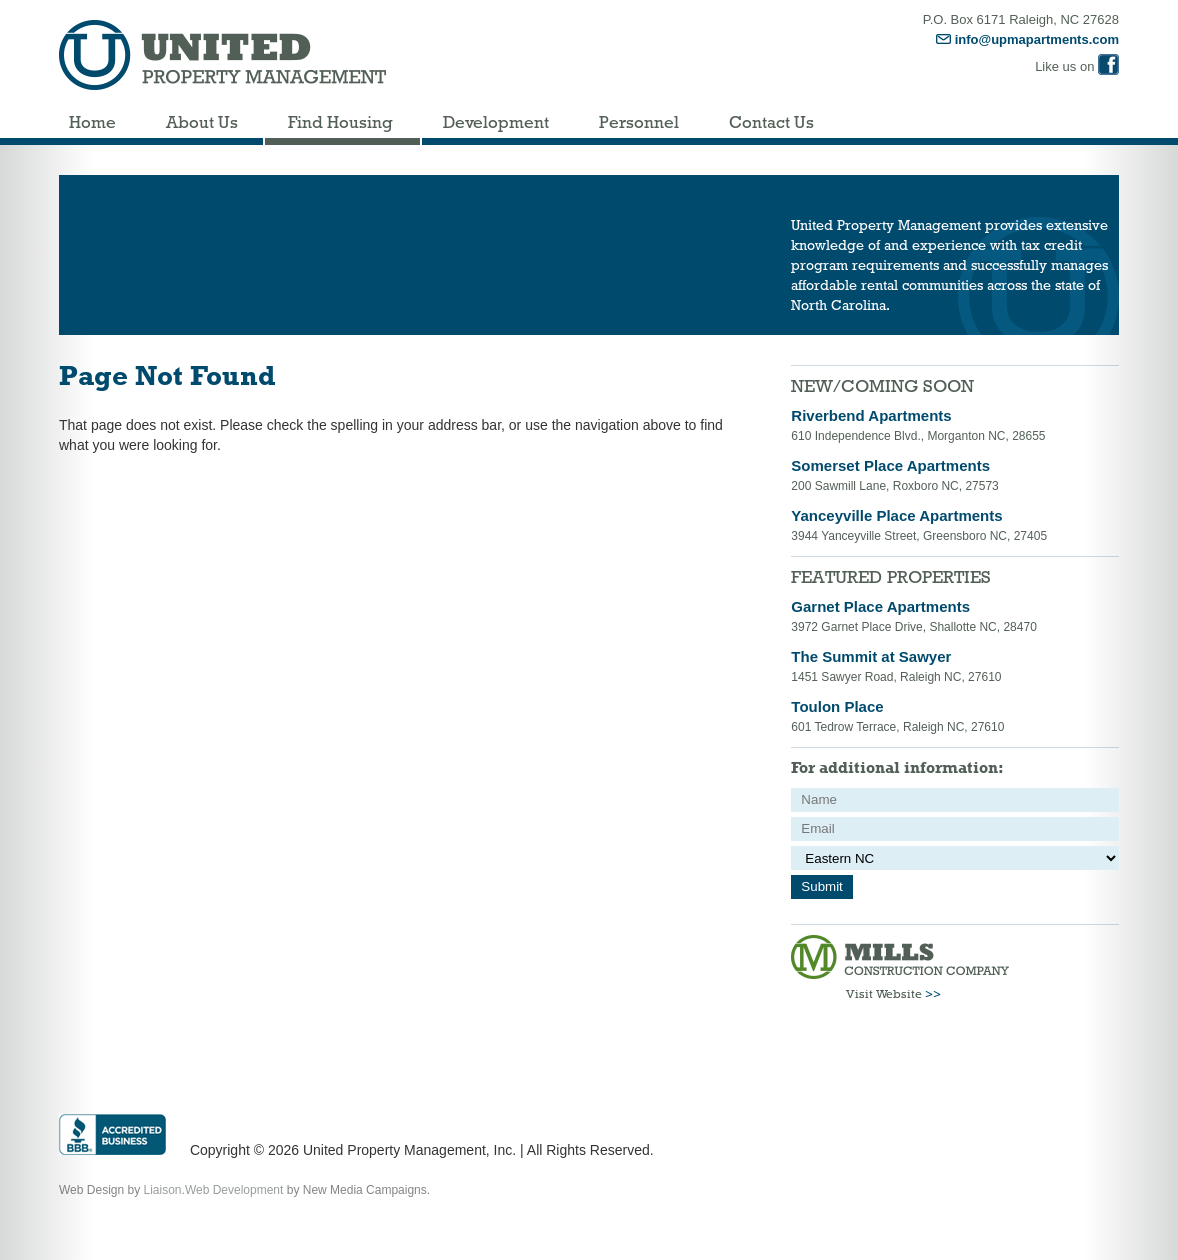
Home (92, 122)
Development (496, 122)
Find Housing (340, 122)
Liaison (163, 1190)
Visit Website (893, 994)
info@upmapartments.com (1027, 39)
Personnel (639, 122)
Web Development (234, 1190)
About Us (202, 122)
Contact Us (771, 122)
